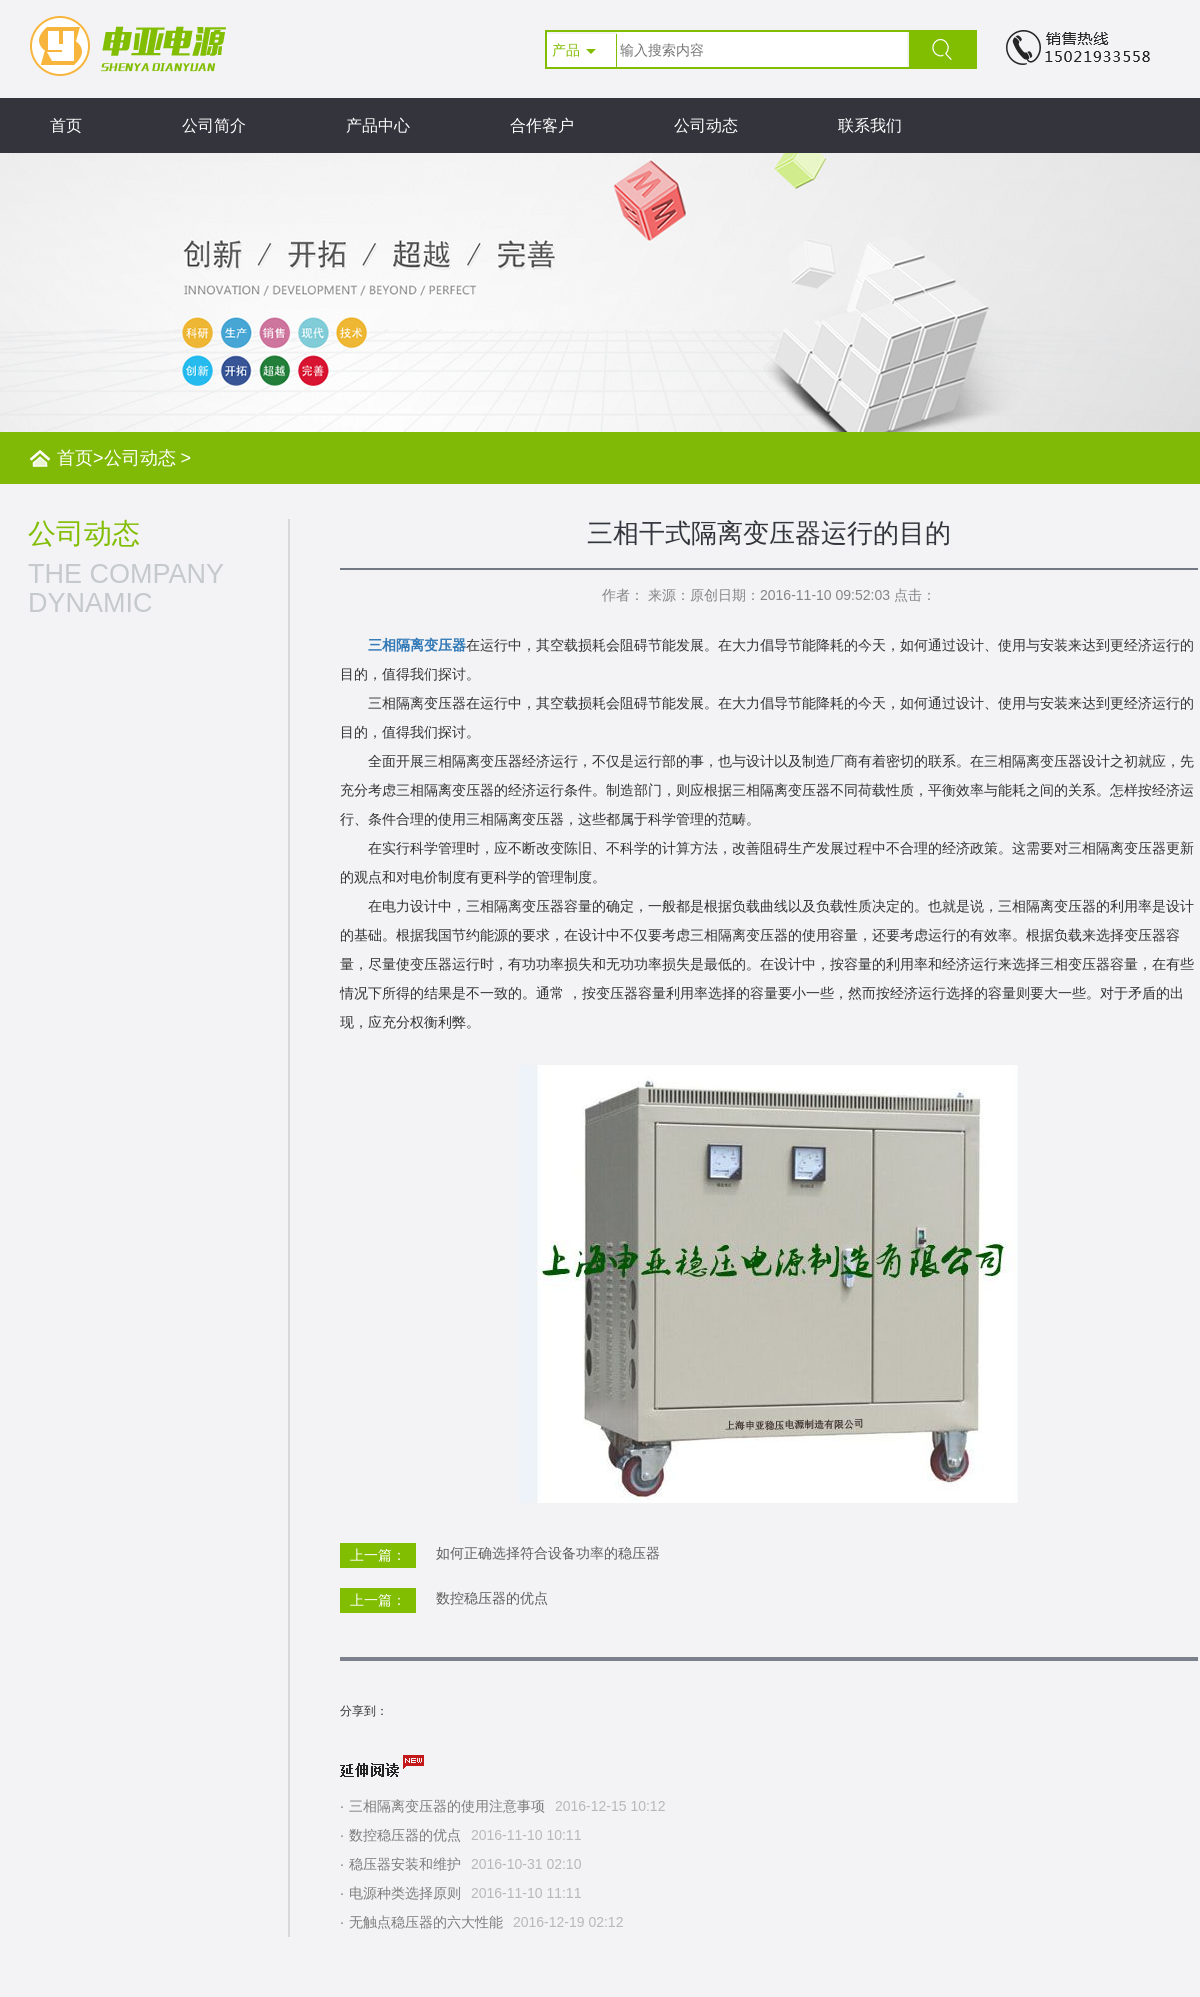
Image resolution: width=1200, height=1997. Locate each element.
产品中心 (378, 125)
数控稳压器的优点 (492, 1598)
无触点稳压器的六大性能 (426, 1922)
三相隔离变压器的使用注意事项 (447, 1806)
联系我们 (870, 125)
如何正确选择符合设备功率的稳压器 (548, 1553)
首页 (66, 125)
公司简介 (214, 125)
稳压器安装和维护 (405, 1864)
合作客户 (542, 125)
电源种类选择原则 (405, 1893)
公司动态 (706, 125)
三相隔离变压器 (417, 645)
